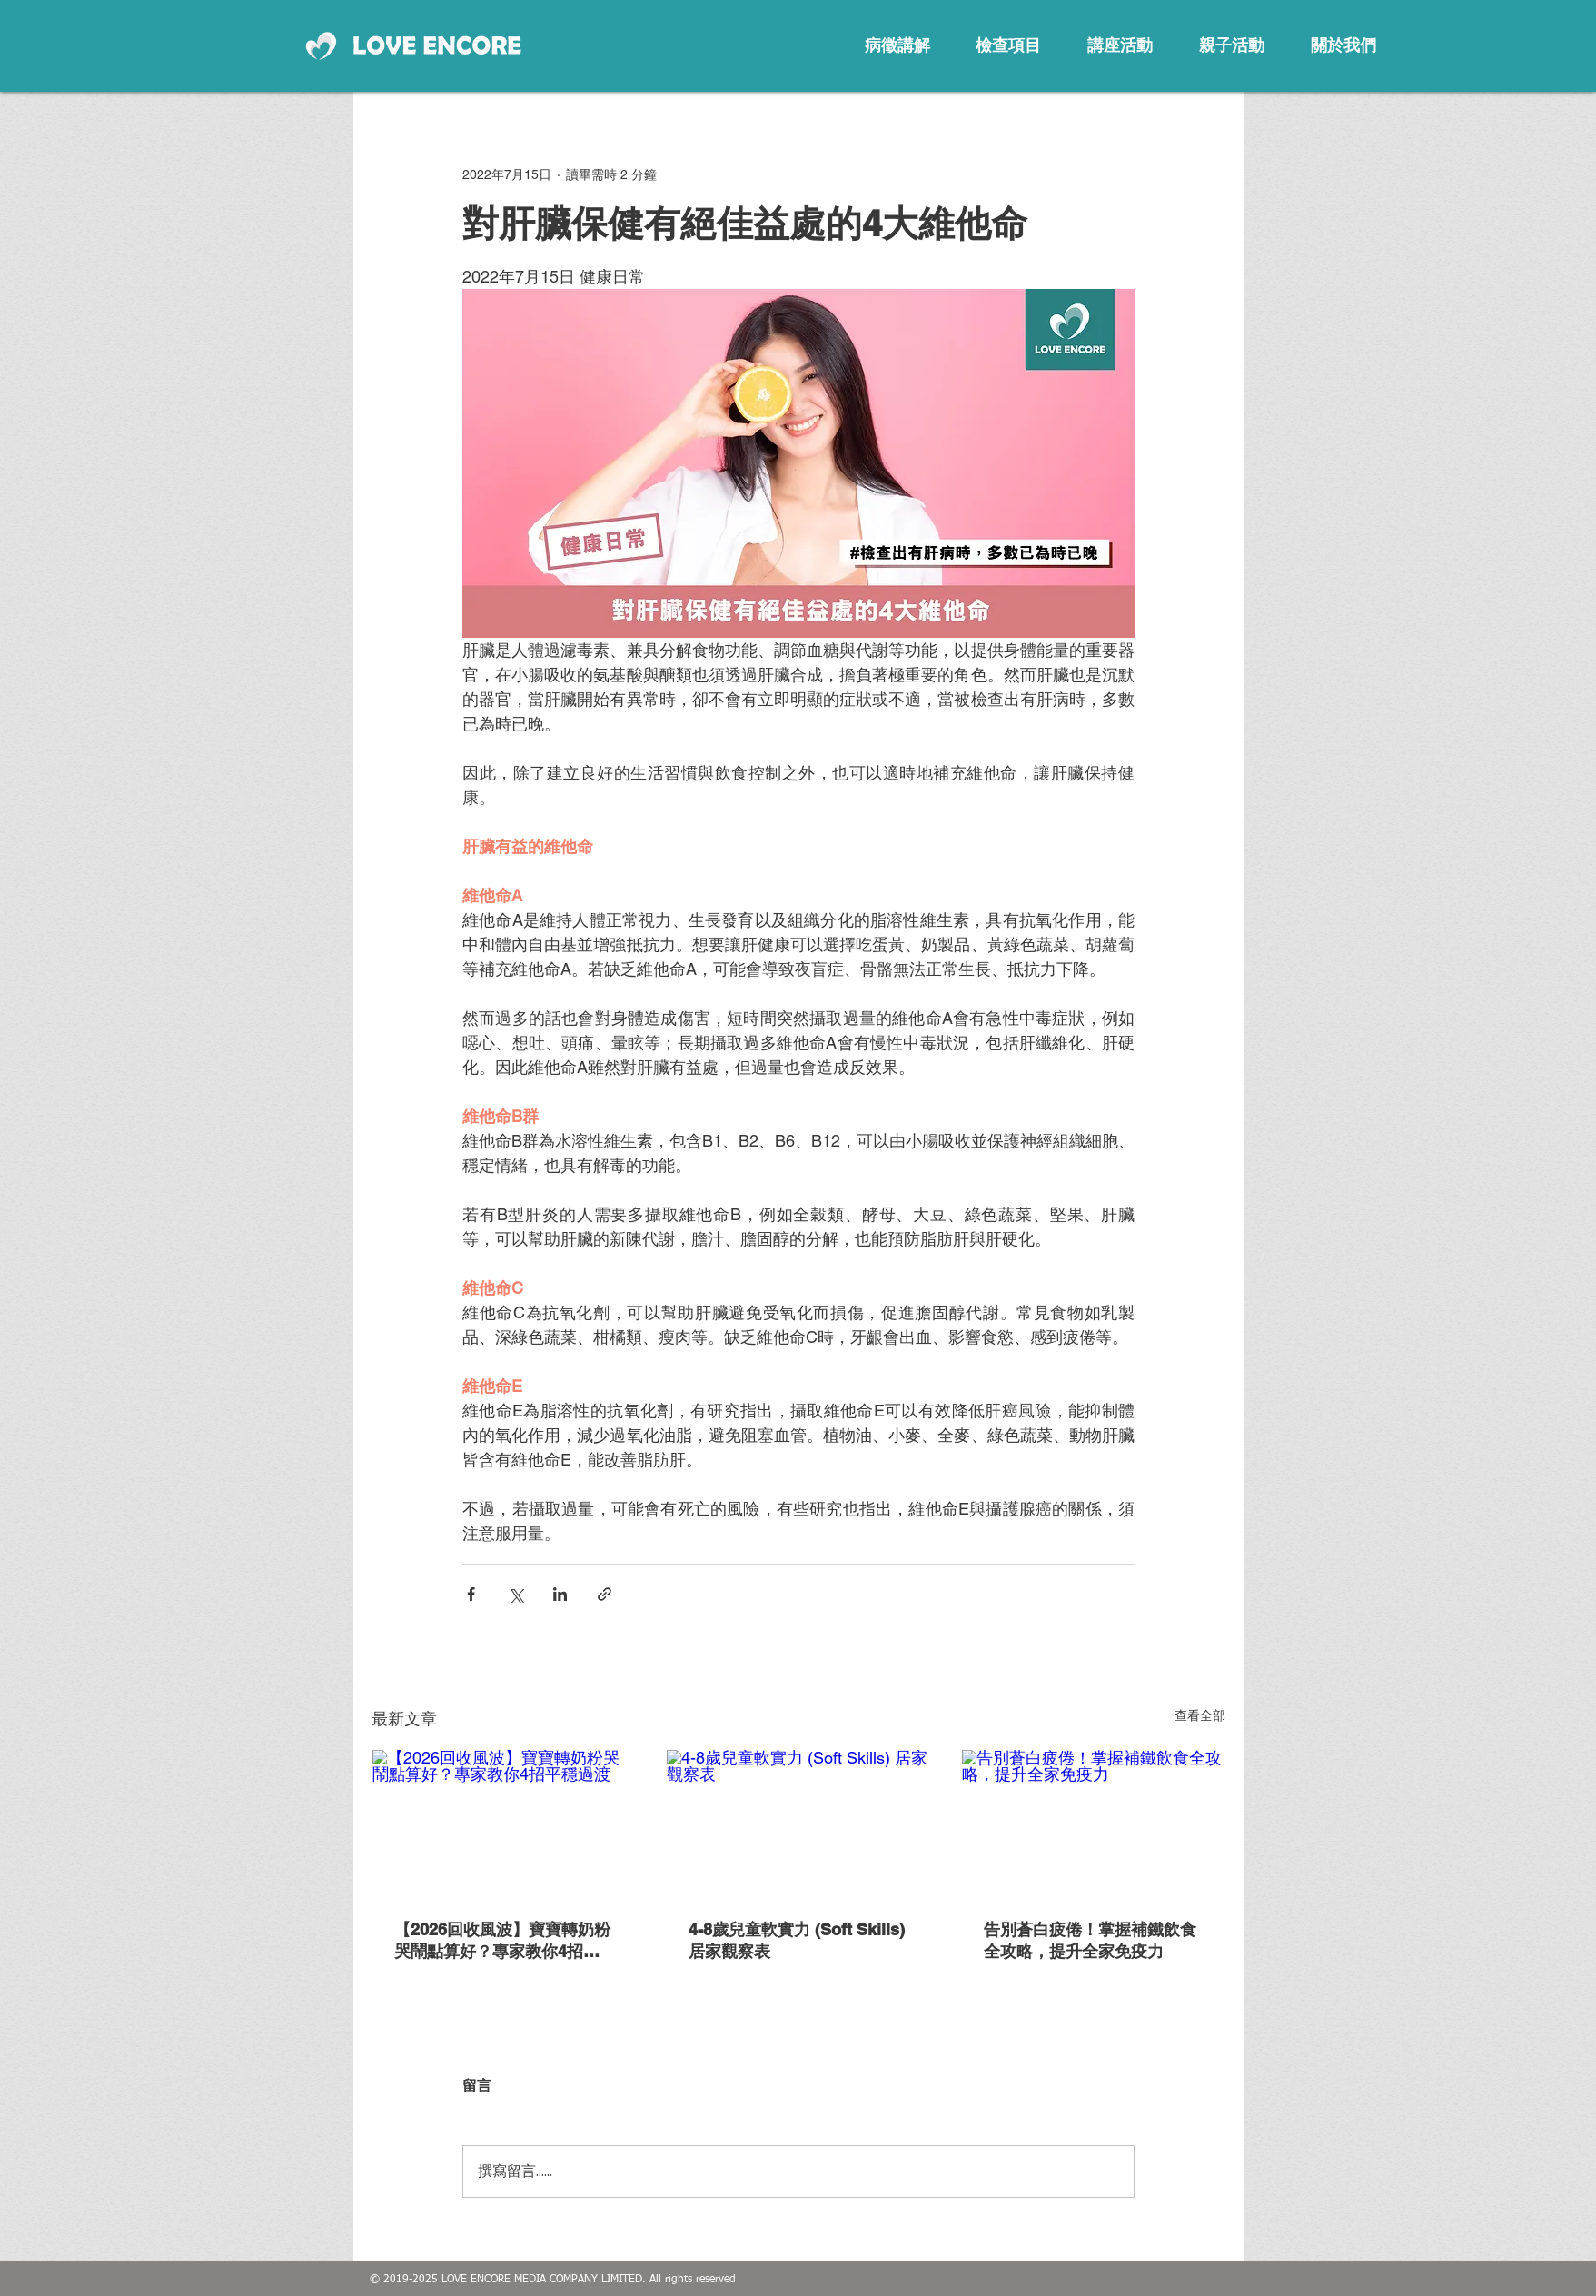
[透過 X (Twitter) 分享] (515, 1594)
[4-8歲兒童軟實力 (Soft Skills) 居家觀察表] (798, 1823)
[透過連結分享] (604, 1594)
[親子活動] (1231, 45)
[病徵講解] (897, 45)
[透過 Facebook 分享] (471, 1594)
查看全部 (1200, 1715)
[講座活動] (1120, 45)
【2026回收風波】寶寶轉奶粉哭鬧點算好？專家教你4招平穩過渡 (502, 1941)
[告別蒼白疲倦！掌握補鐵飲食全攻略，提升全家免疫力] (1093, 1823)
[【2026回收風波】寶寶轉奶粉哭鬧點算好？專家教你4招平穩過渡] (503, 1823)
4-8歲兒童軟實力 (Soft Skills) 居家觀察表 (797, 1940)
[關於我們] (1343, 45)
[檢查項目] (1008, 45)
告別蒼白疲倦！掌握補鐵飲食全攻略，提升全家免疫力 (1090, 1940)
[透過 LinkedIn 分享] (560, 1594)
